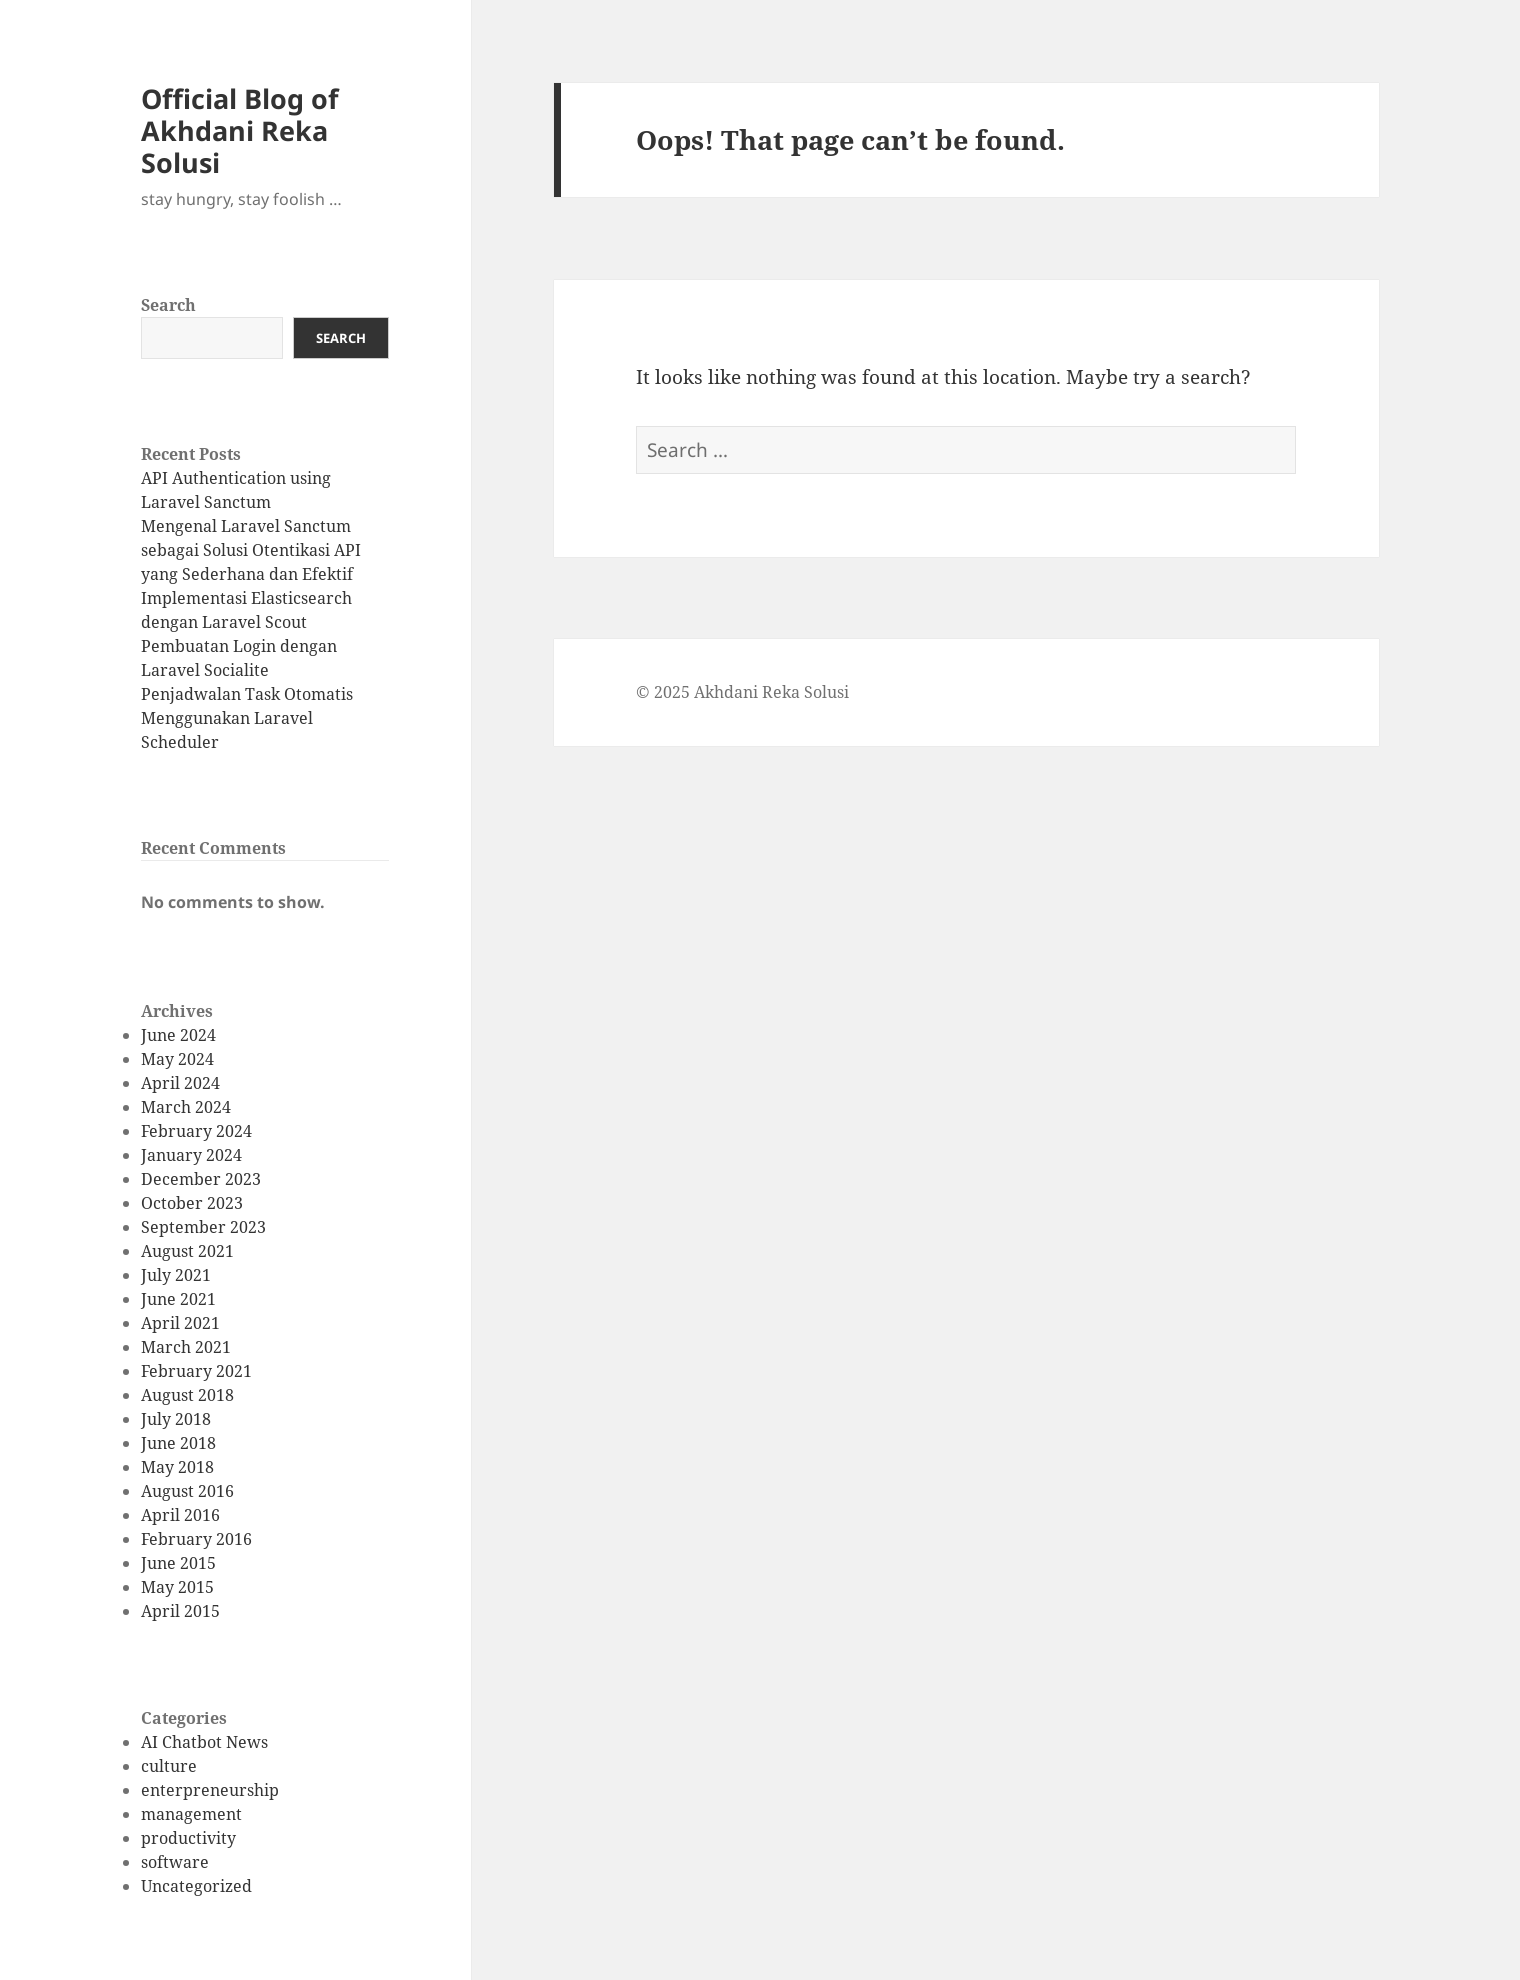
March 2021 (186, 1347)
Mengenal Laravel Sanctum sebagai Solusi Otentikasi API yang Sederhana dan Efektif (251, 550)
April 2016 (180, 1515)
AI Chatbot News (204, 1742)
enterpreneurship (210, 1790)
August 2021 (187, 1251)
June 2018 (178, 1443)
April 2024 (180, 1083)
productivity (188, 1838)
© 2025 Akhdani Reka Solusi (742, 692)
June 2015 (178, 1563)
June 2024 (178, 1035)
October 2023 (192, 1203)
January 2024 (191, 1155)
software (175, 1862)
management (191, 1814)
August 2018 (187, 1395)
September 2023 (203, 1227)
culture (169, 1766)
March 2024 (186, 1107)
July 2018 (176, 1419)
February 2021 (196, 1371)
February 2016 (196, 1539)
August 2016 (187, 1491)
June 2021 (178, 1299)
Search (168, 305)
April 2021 (180, 1323)
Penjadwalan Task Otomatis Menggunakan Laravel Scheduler (247, 718)
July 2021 (176, 1275)
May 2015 (177, 1587)
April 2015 (180, 1611)
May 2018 (177, 1467)
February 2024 (196, 1131)
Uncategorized (196, 1886)
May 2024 (177, 1059)
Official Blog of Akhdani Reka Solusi (239, 130)
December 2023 (201, 1179)
